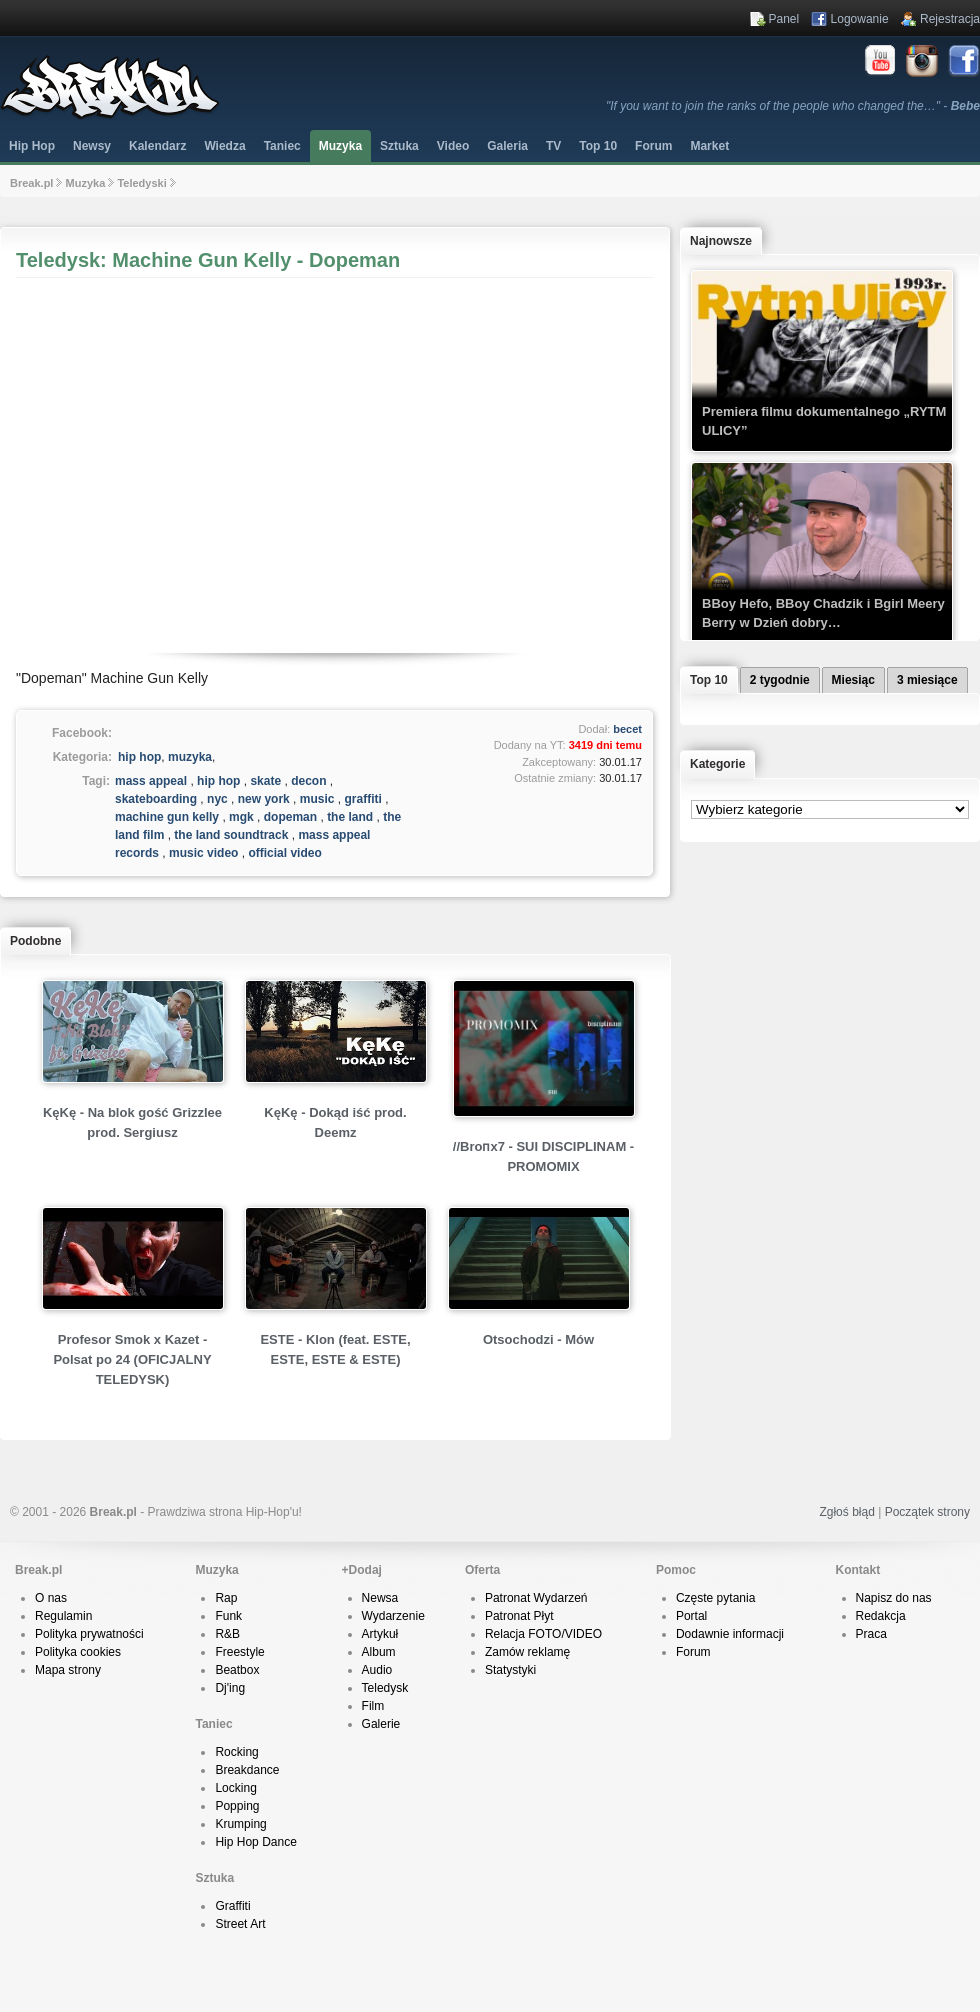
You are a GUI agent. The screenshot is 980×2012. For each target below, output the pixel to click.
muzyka (190, 757)
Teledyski (141, 183)
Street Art (240, 1924)
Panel (784, 19)
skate (265, 781)
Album (379, 1652)
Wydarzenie (393, 1616)
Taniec (282, 146)
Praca (871, 1634)
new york (264, 799)
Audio (377, 1670)
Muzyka (340, 146)
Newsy (92, 146)
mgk (241, 817)
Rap (226, 1598)
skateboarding (156, 799)
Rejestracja (950, 19)
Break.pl (31, 183)
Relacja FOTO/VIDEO (543, 1634)
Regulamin (63, 1616)
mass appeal (151, 781)
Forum (693, 1652)
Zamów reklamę (527, 1652)
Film (373, 1706)
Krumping (240, 1824)
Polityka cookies (78, 1652)
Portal (691, 1616)
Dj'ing (230, 1688)
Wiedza (224, 146)
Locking (235, 1788)
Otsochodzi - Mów (538, 1339)
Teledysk (385, 1688)
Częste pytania (715, 1598)
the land (350, 817)
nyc (217, 799)
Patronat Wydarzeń (536, 1598)
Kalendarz (157, 146)
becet (627, 729)
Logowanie (860, 19)
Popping (237, 1806)
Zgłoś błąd (846, 1512)
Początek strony (927, 1512)
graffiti (363, 799)
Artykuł (380, 1634)
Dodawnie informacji (730, 1634)
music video (203, 853)
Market (709, 146)
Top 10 (598, 146)
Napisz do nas (894, 1598)
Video (453, 146)
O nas (51, 1598)
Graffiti (232, 1906)
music (317, 799)
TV (553, 146)
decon (308, 781)
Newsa (380, 1598)
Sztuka (399, 146)
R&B (227, 1634)
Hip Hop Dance (255, 1842)
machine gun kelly (167, 817)
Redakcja (881, 1616)
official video (284, 853)
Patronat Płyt (519, 1616)
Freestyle (239, 1652)
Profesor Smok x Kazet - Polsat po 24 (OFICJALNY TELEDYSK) (132, 1359)
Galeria (507, 146)
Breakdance (247, 1770)
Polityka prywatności (89, 1634)
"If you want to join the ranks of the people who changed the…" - (793, 106)
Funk (228, 1616)
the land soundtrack (231, 835)
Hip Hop (32, 146)
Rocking (236, 1752)
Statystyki (510, 1670)
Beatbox (237, 1670)
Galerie (381, 1724)
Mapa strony (68, 1670)
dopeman (290, 817)
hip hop (139, 757)
